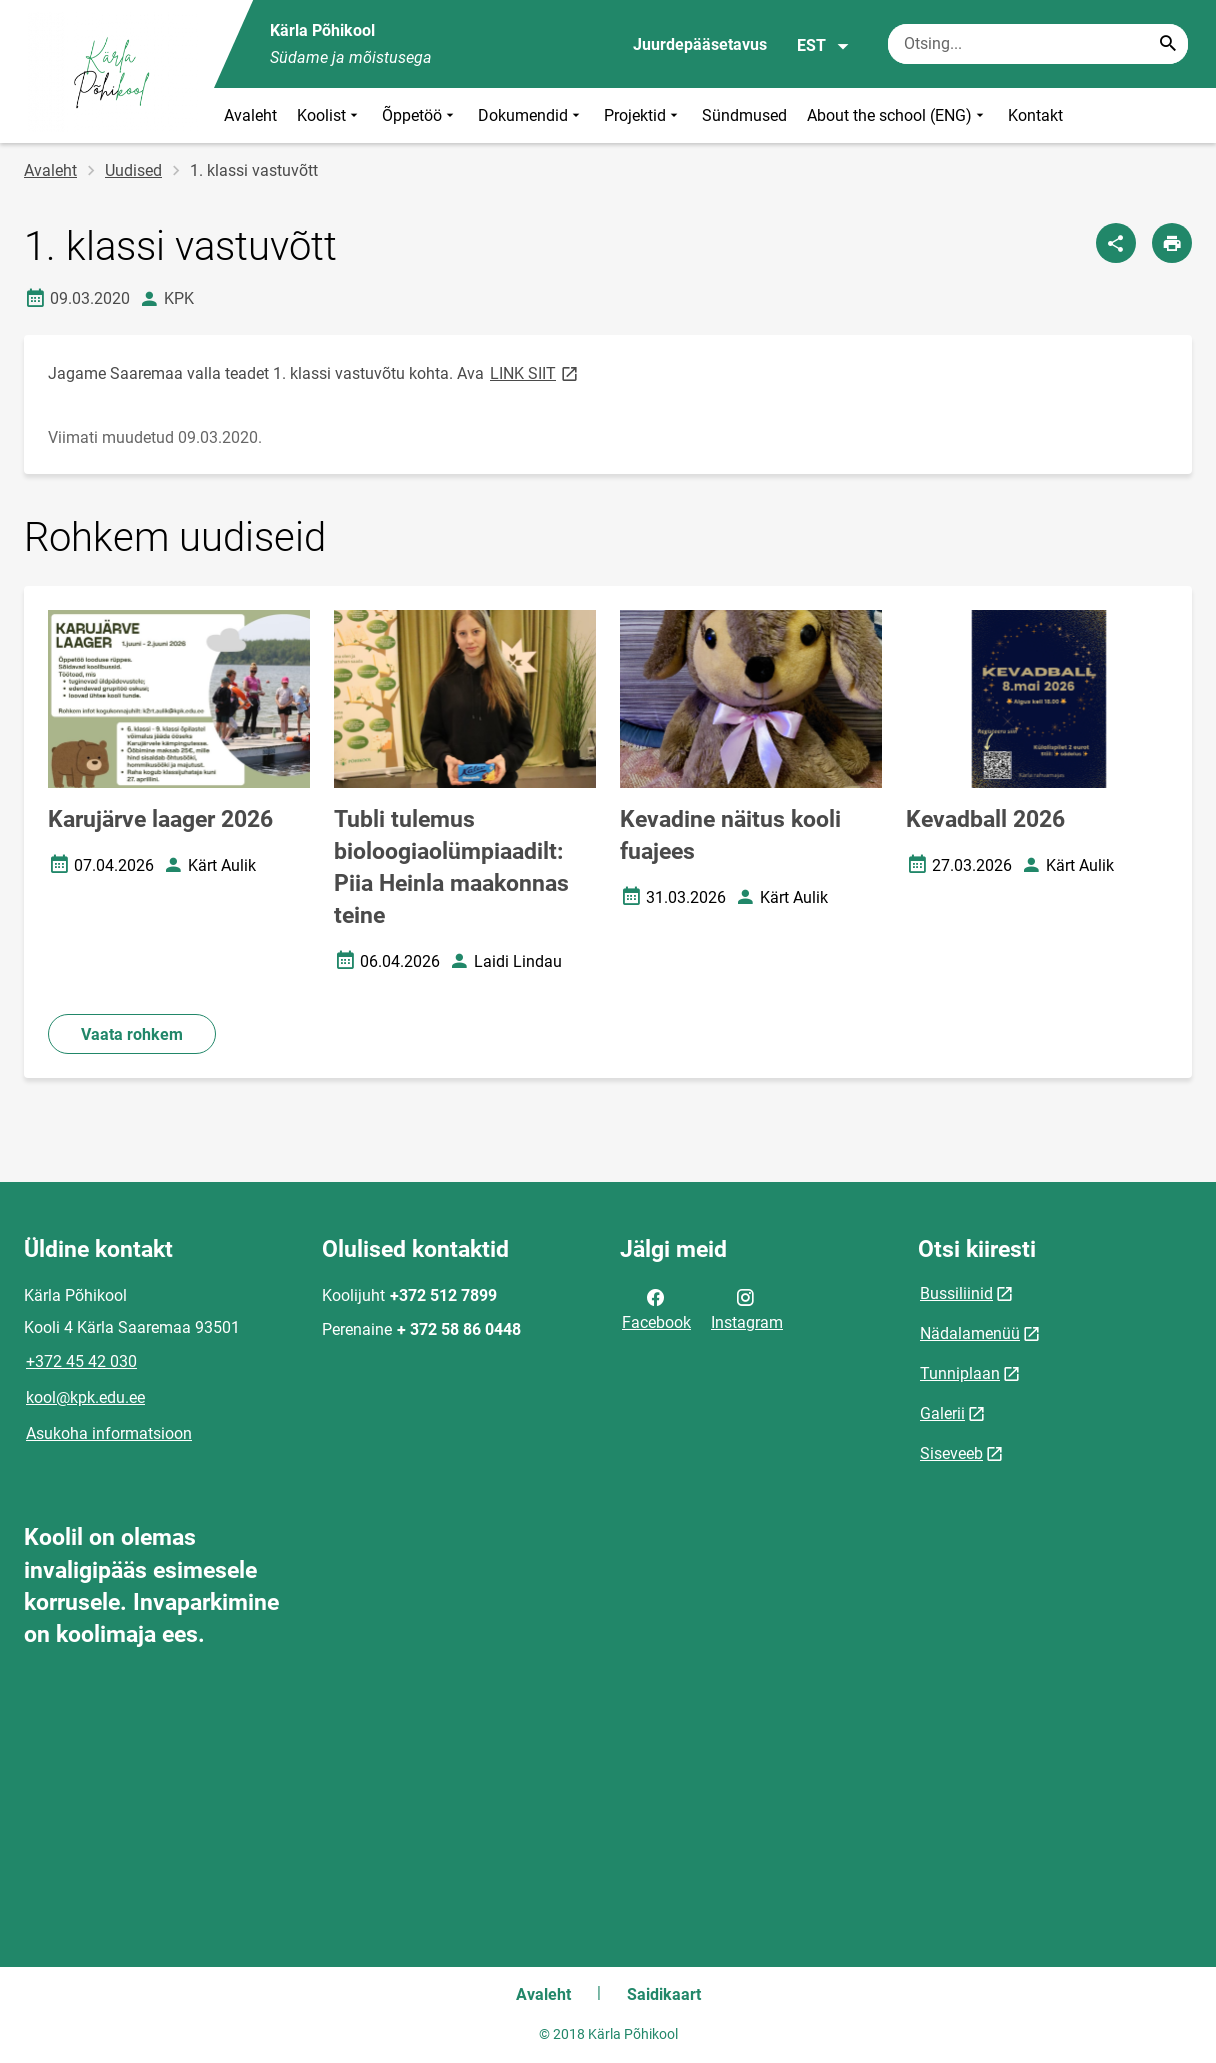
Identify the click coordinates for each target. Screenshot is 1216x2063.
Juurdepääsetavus (700, 44)
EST (823, 46)
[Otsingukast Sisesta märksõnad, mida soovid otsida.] (1038, 44)
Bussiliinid (956, 1293)
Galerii (942, 1413)
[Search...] (1168, 44)
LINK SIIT (535, 372)
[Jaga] (1116, 243)
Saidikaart (664, 1994)
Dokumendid (531, 115)
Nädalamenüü (970, 1333)
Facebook (656, 1308)
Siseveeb (951, 1453)
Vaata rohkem (132, 1034)
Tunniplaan (960, 1373)
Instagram (747, 1308)
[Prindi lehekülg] (1172, 243)
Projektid (643, 115)
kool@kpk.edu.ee (85, 1397)
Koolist (329, 115)
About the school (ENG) (897, 115)
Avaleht (250, 115)
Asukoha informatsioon (109, 1433)
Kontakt (1035, 115)
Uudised (133, 170)
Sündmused (744, 115)
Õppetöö (420, 115)
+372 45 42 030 (81, 1361)
